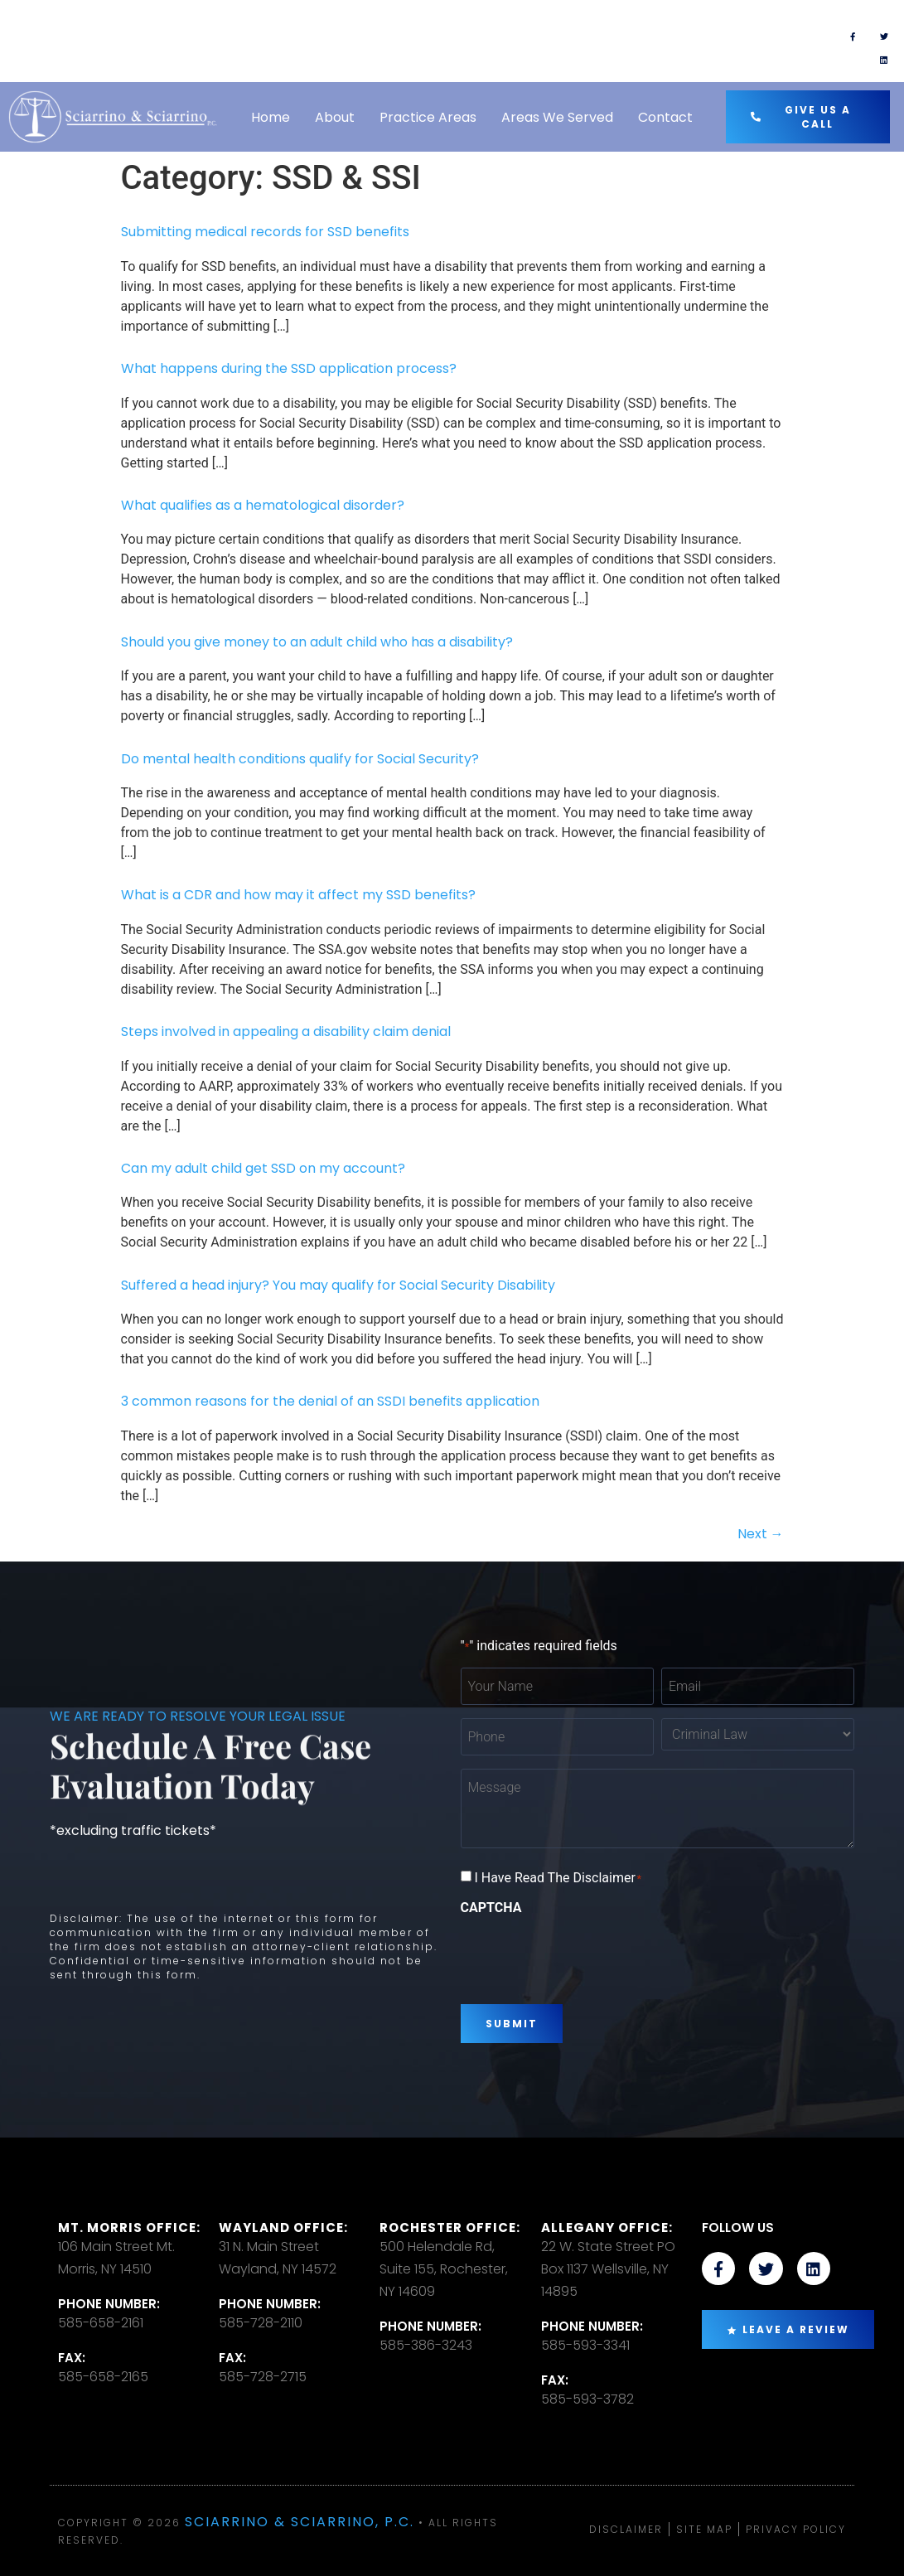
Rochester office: (449, 2227)
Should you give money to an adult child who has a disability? (317, 641)
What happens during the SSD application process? (289, 368)
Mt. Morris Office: (129, 2227)
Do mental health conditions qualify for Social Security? (300, 758)
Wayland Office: (283, 2227)
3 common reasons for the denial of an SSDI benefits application (330, 1401)
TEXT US (533, 34)
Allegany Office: (607, 2227)
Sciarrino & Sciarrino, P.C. (299, 2521)
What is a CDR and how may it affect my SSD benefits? (298, 894)
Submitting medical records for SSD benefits (265, 231)
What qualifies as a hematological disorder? (262, 505)
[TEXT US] (476, 41)
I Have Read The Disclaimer (557, 1878)
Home (270, 117)
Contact (665, 117)
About (335, 117)
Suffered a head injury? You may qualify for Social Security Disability (338, 1285)
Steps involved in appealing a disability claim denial (286, 1031)
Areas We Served (557, 117)
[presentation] (587, 1953)
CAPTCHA (491, 1908)
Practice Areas (427, 117)
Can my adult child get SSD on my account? (263, 1168)
